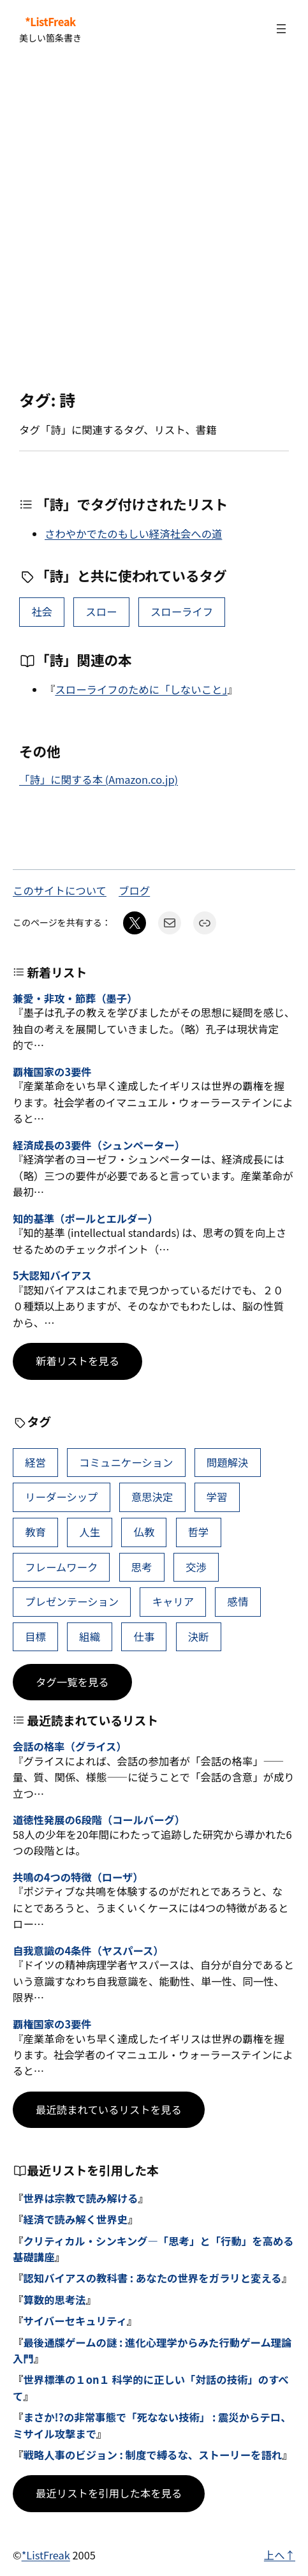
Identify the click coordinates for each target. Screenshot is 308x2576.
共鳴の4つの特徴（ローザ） (78, 1877)
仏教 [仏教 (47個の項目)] (144, 1531)
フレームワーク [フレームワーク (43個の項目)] (61, 1567)
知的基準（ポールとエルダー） (85, 1219)
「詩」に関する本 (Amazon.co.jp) (98, 779)
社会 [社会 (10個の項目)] (41, 611)
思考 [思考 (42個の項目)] (141, 1567)
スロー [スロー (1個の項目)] (101, 611)
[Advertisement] (154, 224)
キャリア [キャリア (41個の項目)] (173, 1601)
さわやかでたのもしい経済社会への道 (133, 533)
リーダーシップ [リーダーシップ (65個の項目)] (61, 1496)
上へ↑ (279, 2555)
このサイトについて (59, 890)
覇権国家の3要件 (52, 1072)
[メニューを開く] (281, 28)
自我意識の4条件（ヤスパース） (88, 1951)
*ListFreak (50, 21)
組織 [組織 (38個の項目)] (89, 1636)
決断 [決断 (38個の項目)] (198, 1636)
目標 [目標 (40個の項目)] (35, 1636)
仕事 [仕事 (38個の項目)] (144, 1636)
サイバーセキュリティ (74, 2320)
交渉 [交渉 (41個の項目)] (196, 1567)
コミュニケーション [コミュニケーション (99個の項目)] (126, 1462)
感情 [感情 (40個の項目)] (238, 1601)
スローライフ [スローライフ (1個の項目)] (181, 611)
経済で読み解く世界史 (75, 2219)
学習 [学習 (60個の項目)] (217, 1496)
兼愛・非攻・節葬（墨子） (75, 998)
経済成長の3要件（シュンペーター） (99, 1145)
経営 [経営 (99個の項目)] (35, 1462)
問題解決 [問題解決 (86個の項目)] (228, 1462)
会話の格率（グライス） (70, 1747)
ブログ (134, 890)
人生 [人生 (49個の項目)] (89, 1531)
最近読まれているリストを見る (109, 2109)
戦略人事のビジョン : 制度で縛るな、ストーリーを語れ (152, 2454)
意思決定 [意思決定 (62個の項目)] (152, 1496)
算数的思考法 (54, 2299)
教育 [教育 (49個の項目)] (35, 1531)
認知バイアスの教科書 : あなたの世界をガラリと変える (152, 2278)
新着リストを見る (77, 1360)
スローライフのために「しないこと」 (141, 689)
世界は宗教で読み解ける (80, 2198)
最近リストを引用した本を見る (109, 2493)
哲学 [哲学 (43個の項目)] (198, 1531)
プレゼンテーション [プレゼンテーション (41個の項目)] (72, 1601)
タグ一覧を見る (72, 1681)
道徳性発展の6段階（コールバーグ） (99, 1820)
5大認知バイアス (52, 1275)
